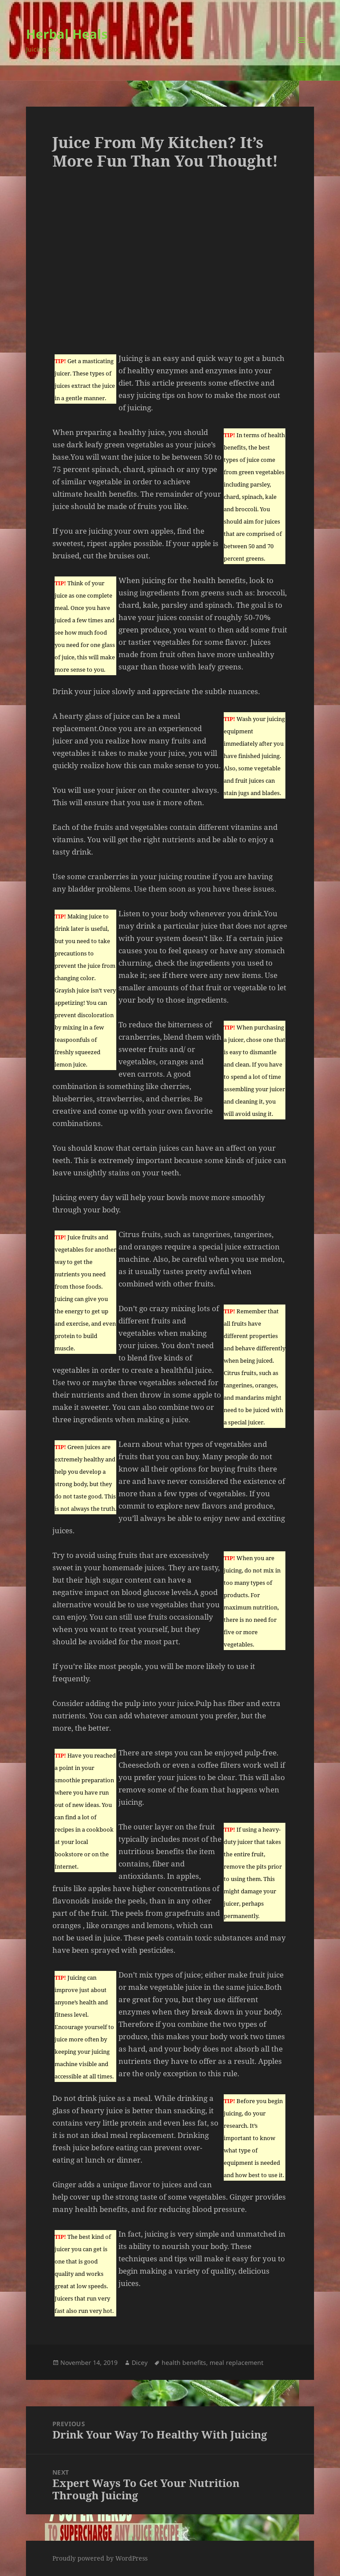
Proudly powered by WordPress (100, 2558)
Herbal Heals (66, 33)
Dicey (140, 2362)
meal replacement (236, 2362)
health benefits (184, 2362)
